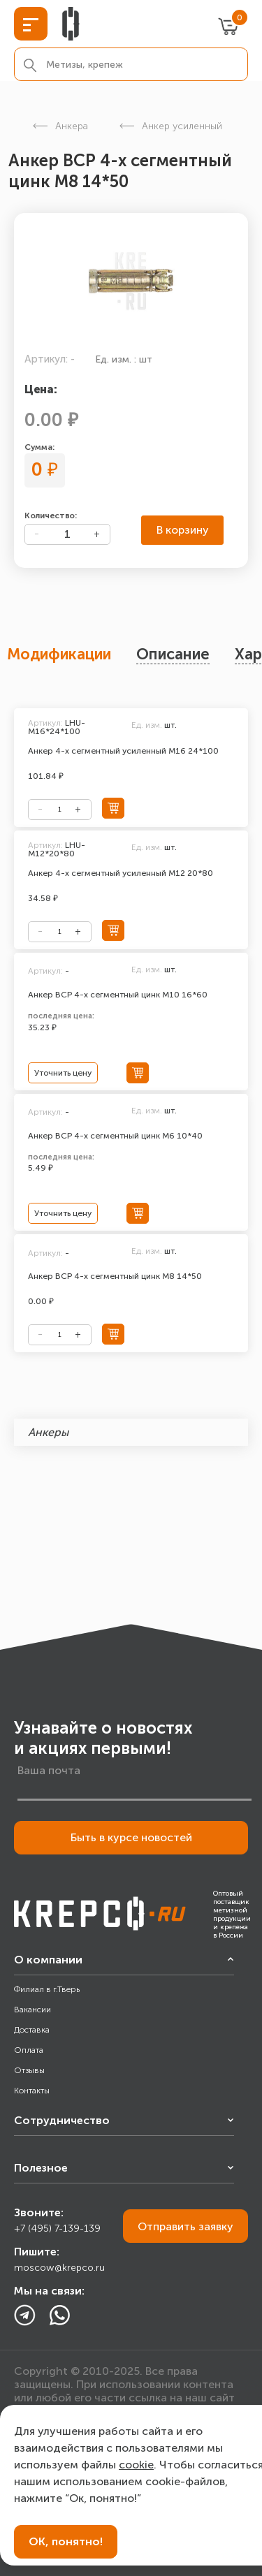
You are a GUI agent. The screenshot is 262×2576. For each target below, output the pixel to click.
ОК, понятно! (66, 2541)
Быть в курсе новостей (131, 1837)
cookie (136, 2464)
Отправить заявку (185, 2226)
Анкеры (48, 1432)
